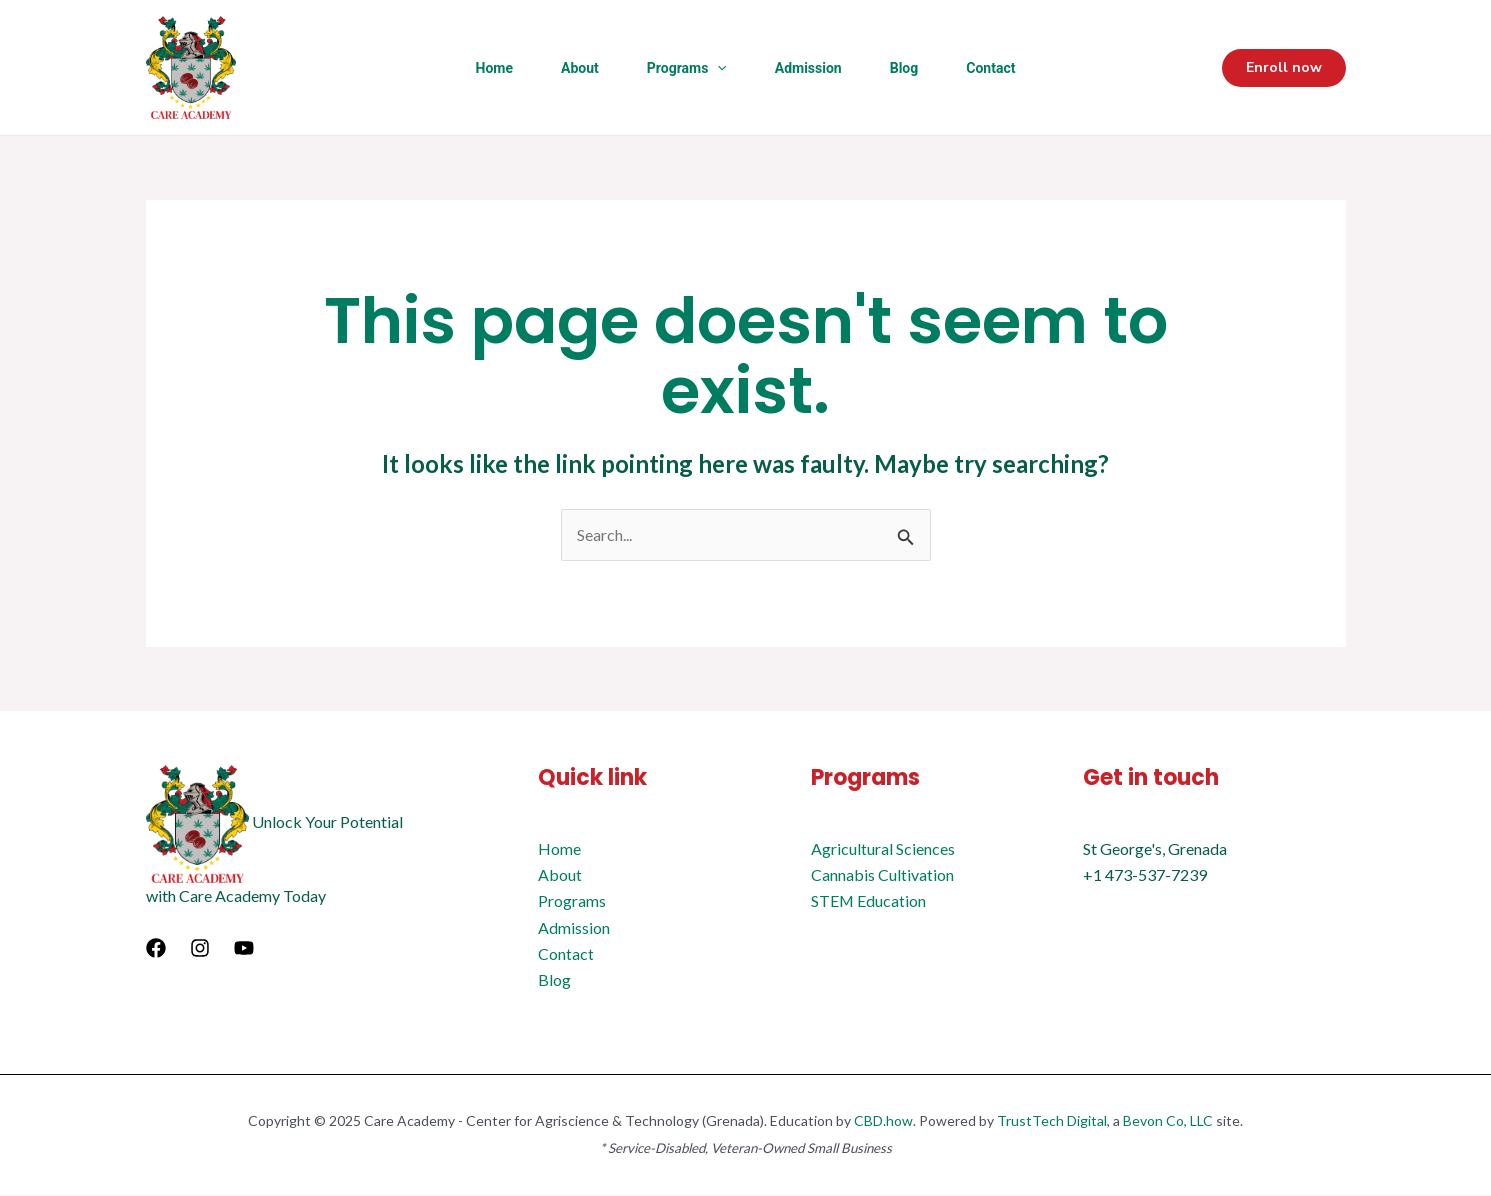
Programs (687, 68)
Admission (808, 68)
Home (494, 68)
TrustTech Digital (1052, 1121)
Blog (904, 68)
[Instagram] (200, 949)
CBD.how (883, 1121)
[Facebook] (156, 949)
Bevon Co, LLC (1168, 1121)
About (580, 68)
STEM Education (869, 901)
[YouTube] (244, 949)
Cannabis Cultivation (882, 874)
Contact (990, 68)
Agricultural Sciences (883, 848)
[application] (717, 68)
